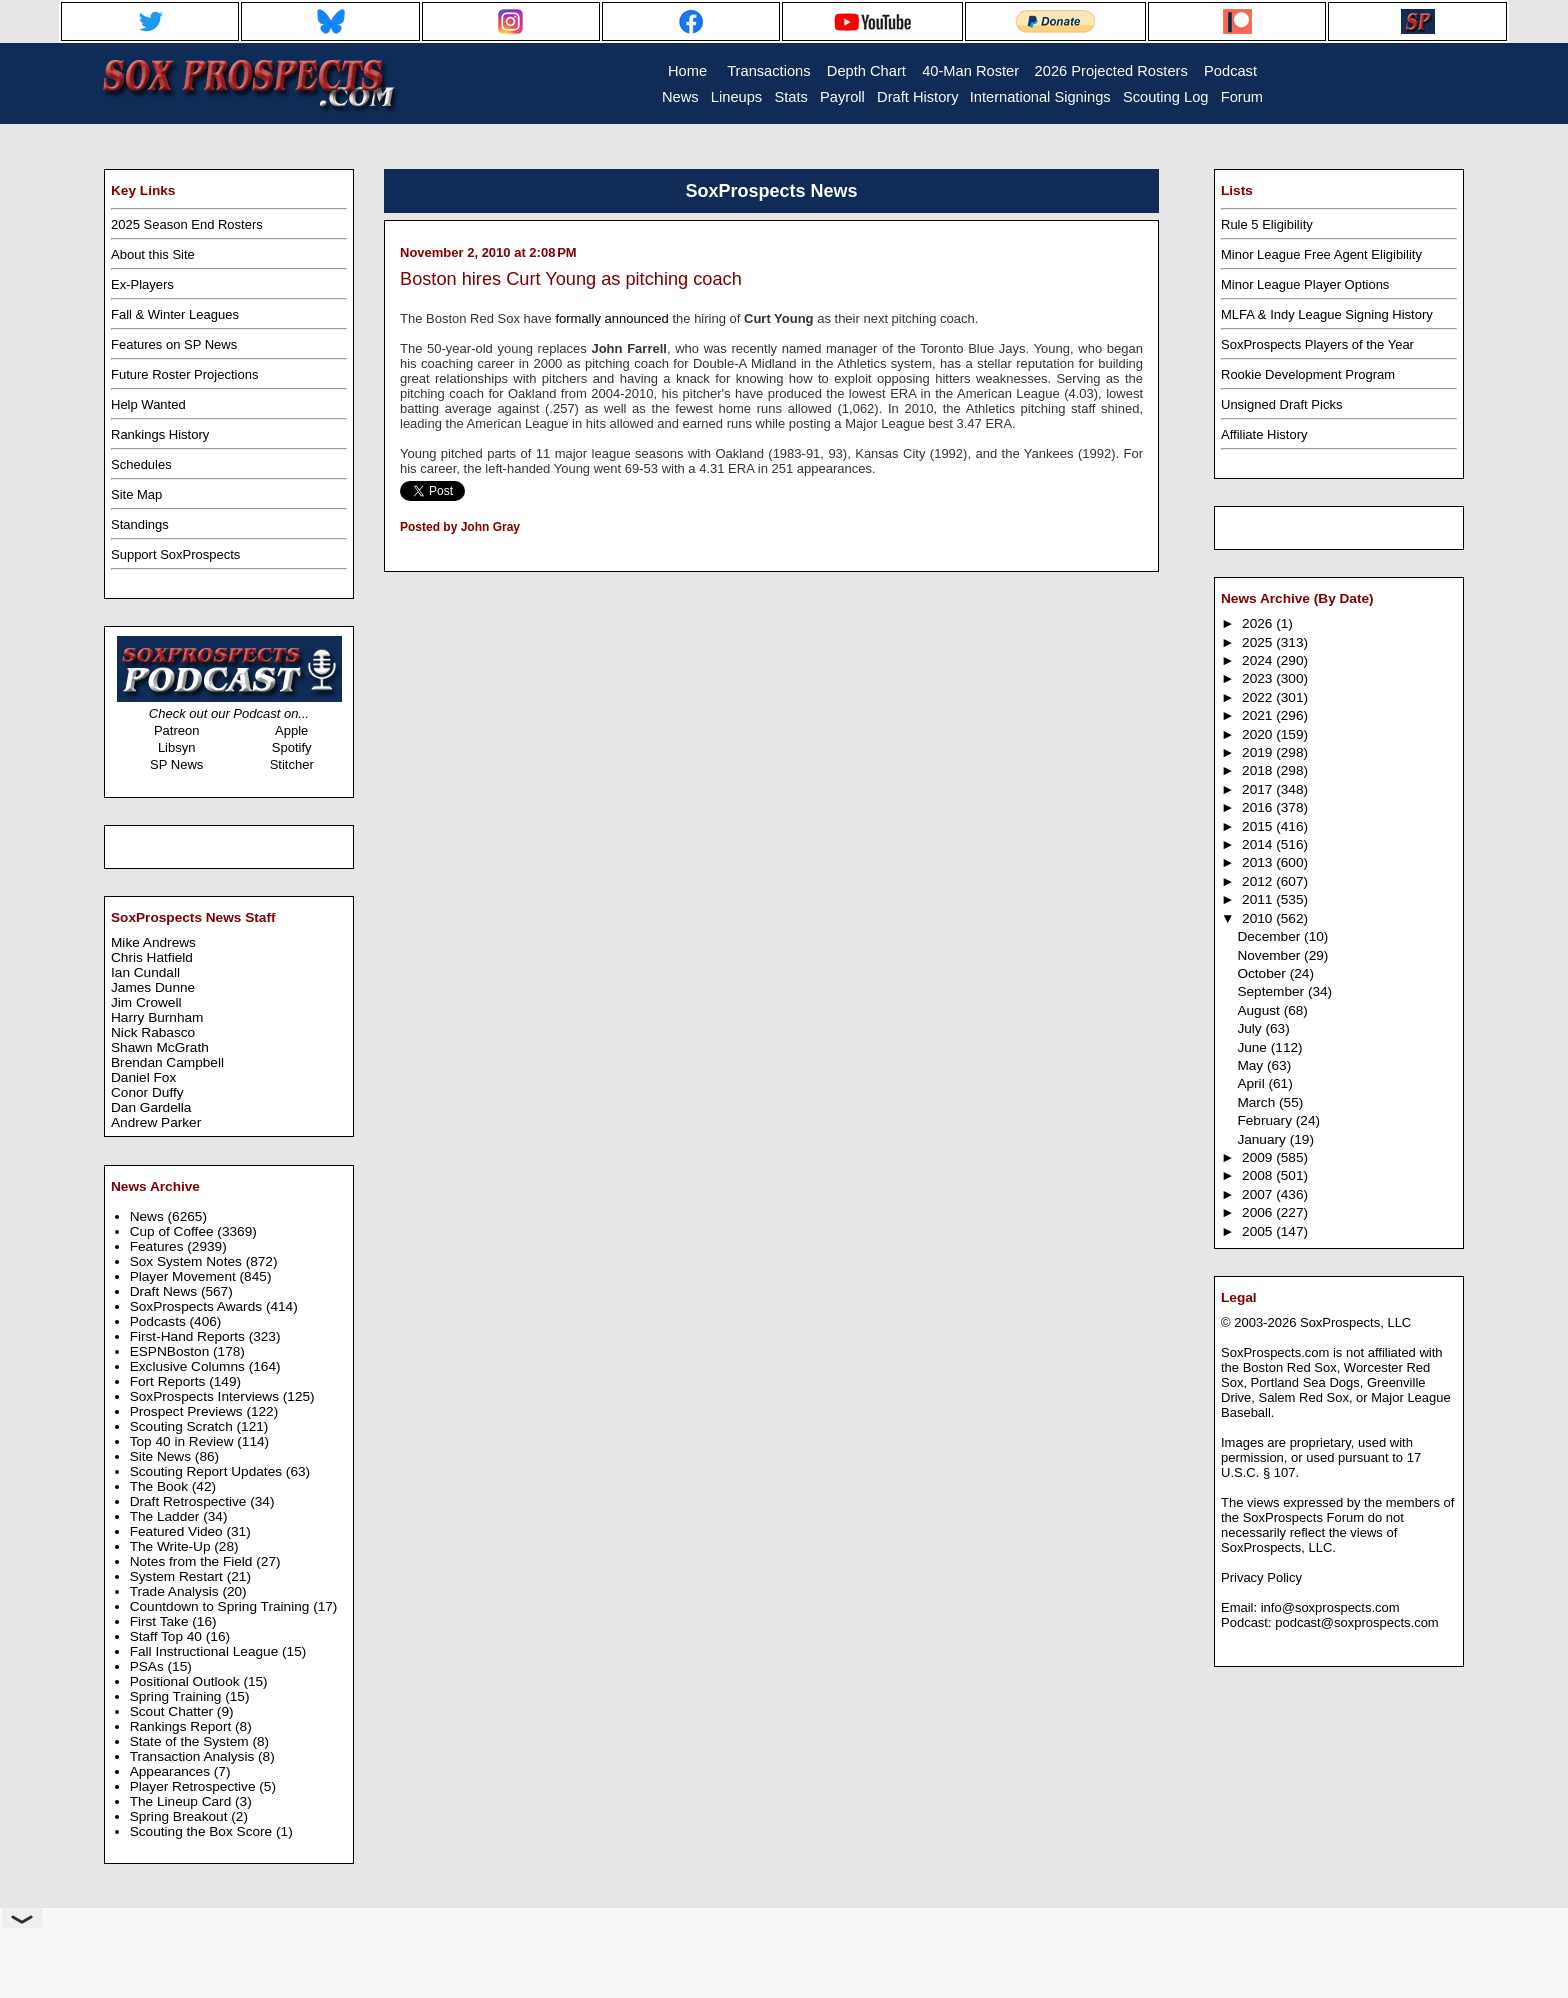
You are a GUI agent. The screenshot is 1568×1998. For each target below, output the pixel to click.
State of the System (191, 1741)
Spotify (292, 747)
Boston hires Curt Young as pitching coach (571, 279)
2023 (1259, 678)
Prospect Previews (188, 1411)
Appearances (172, 1771)
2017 (1259, 789)
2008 (1259, 1175)
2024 (1259, 660)
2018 (1259, 770)
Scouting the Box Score (203, 1831)
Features (159, 1246)
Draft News (165, 1291)
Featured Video (178, 1531)
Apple (291, 730)
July (1251, 1028)
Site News (162, 1456)
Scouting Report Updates (208, 1471)
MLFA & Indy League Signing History (1327, 314)
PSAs (149, 1666)
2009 (1259, 1157)
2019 (1259, 752)
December (1270, 936)
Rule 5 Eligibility (1267, 224)
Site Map (136, 494)
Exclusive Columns (189, 1366)
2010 (1259, 918)
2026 (1259, 623)
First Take (161, 1621)
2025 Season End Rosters (187, 224)
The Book (161, 1486)
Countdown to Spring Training (222, 1606)
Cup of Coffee (174, 1231)
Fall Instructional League (206, 1651)
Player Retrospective (195, 1786)
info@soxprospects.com (1330, 1607)
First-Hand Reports (189, 1336)
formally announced (611, 318)
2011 (1259, 899)
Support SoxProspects (175, 554)
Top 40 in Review (184, 1441)
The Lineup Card (182, 1801)
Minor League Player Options (1305, 284)
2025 (1259, 642)
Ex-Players (142, 284)
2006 (1259, 1212)
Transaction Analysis (194, 1756)
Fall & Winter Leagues (175, 314)
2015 (1259, 826)
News (149, 1216)
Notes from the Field (193, 1561)
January (1263, 1139)
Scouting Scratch (183, 1426)
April (1252, 1083)
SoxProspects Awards (198, 1306)
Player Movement (185, 1276)
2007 (1259, 1194)
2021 (1259, 715)
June (1253, 1047)
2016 (1259, 807)
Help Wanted (148, 404)
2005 (1259, 1231)
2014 (1259, 844)
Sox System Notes (188, 1261)
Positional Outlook (187, 1681)
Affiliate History (1264, 434)
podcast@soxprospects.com (1357, 1622)
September (1272, 991)
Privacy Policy (1261, 1577)
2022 (1259, 697)
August (1260, 1010)
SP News (176, 764)
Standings (140, 524)
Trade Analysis (176, 1591)
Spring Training (178, 1696)
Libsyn (177, 747)
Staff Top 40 (168, 1636)
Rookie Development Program (1308, 374)
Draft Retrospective (190, 1501)
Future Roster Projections (184, 374)
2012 (1259, 881)
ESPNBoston (171, 1351)
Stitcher (292, 764)
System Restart (178, 1576)
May (1252, 1065)
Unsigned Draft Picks (1281, 404)
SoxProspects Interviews (206, 1396)
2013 (1259, 862)
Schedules (141, 464)
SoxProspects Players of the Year (1317, 344)
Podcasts (160, 1321)
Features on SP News (174, 344)
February (1266, 1120)
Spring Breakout (181, 1816)
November (1270, 955)
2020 (1259, 734)
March (1258, 1102)
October (1263, 973)
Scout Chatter (173, 1711)
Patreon (177, 730)
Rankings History (160, 434)
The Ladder (167, 1516)
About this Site (153, 254)
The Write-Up (172, 1546)
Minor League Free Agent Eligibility (1321, 254)
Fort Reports (170, 1381)
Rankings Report (182, 1726)
